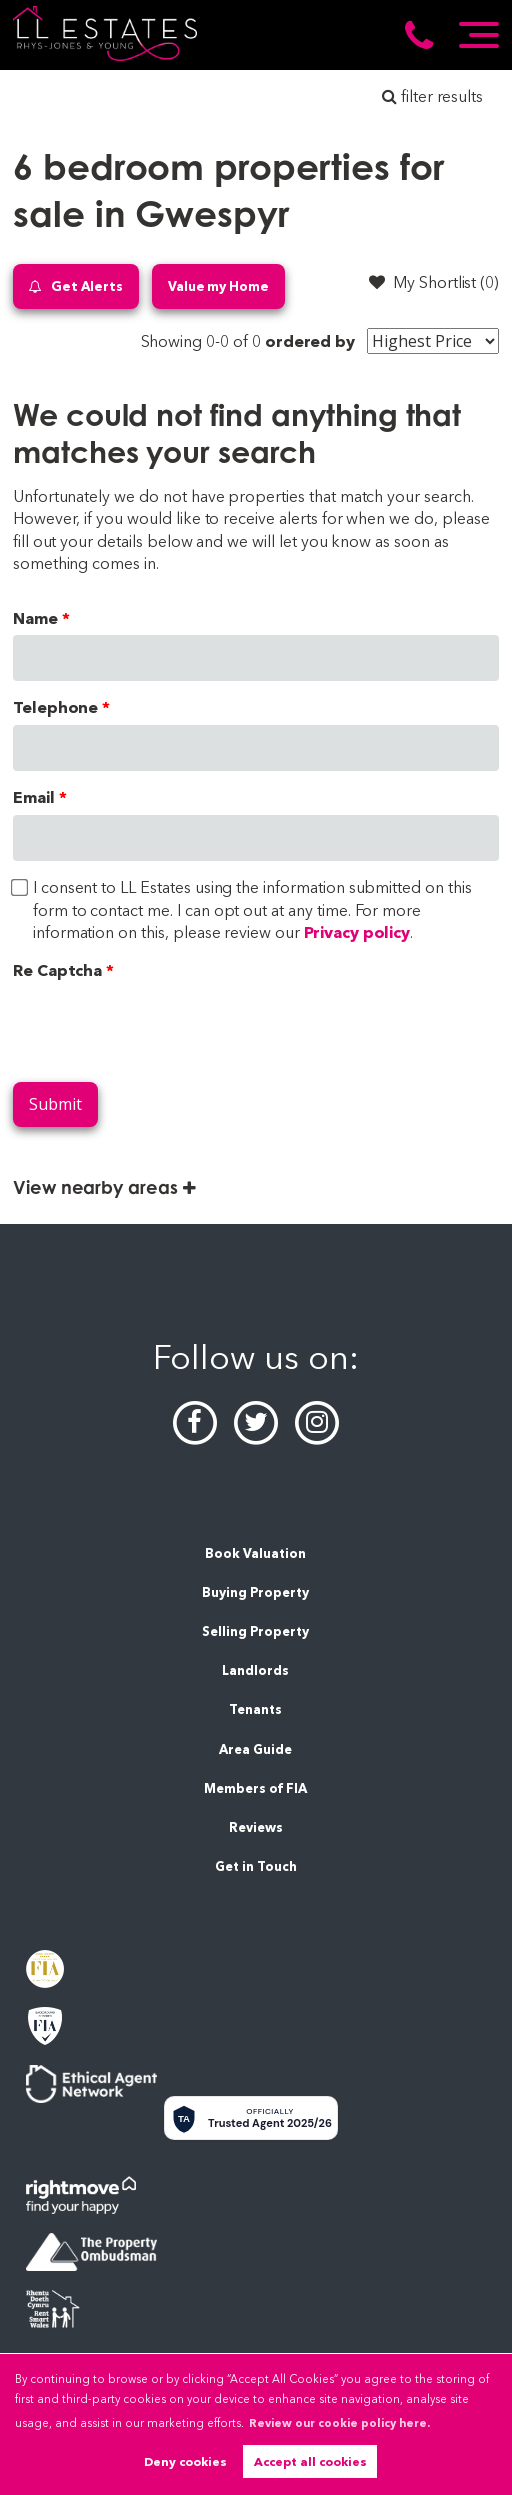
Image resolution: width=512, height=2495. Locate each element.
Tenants (255, 1709)
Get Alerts (76, 286)
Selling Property (255, 1631)
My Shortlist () (434, 282)
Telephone (56, 707)
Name (35, 618)
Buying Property (255, 1592)
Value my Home (218, 286)
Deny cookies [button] (185, 2461)
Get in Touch (256, 1866)
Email (34, 797)
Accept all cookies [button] (310, 2461)
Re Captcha (58, 970)
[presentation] (165, 1027)
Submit (55, 1104)
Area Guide (255, 1749)
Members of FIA (255, 1788)
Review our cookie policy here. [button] (339, 2423)
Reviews (256, 1827)
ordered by (310, 341)
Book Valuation (255, 1553)
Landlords (255, 1670)
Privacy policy (357, 932)
